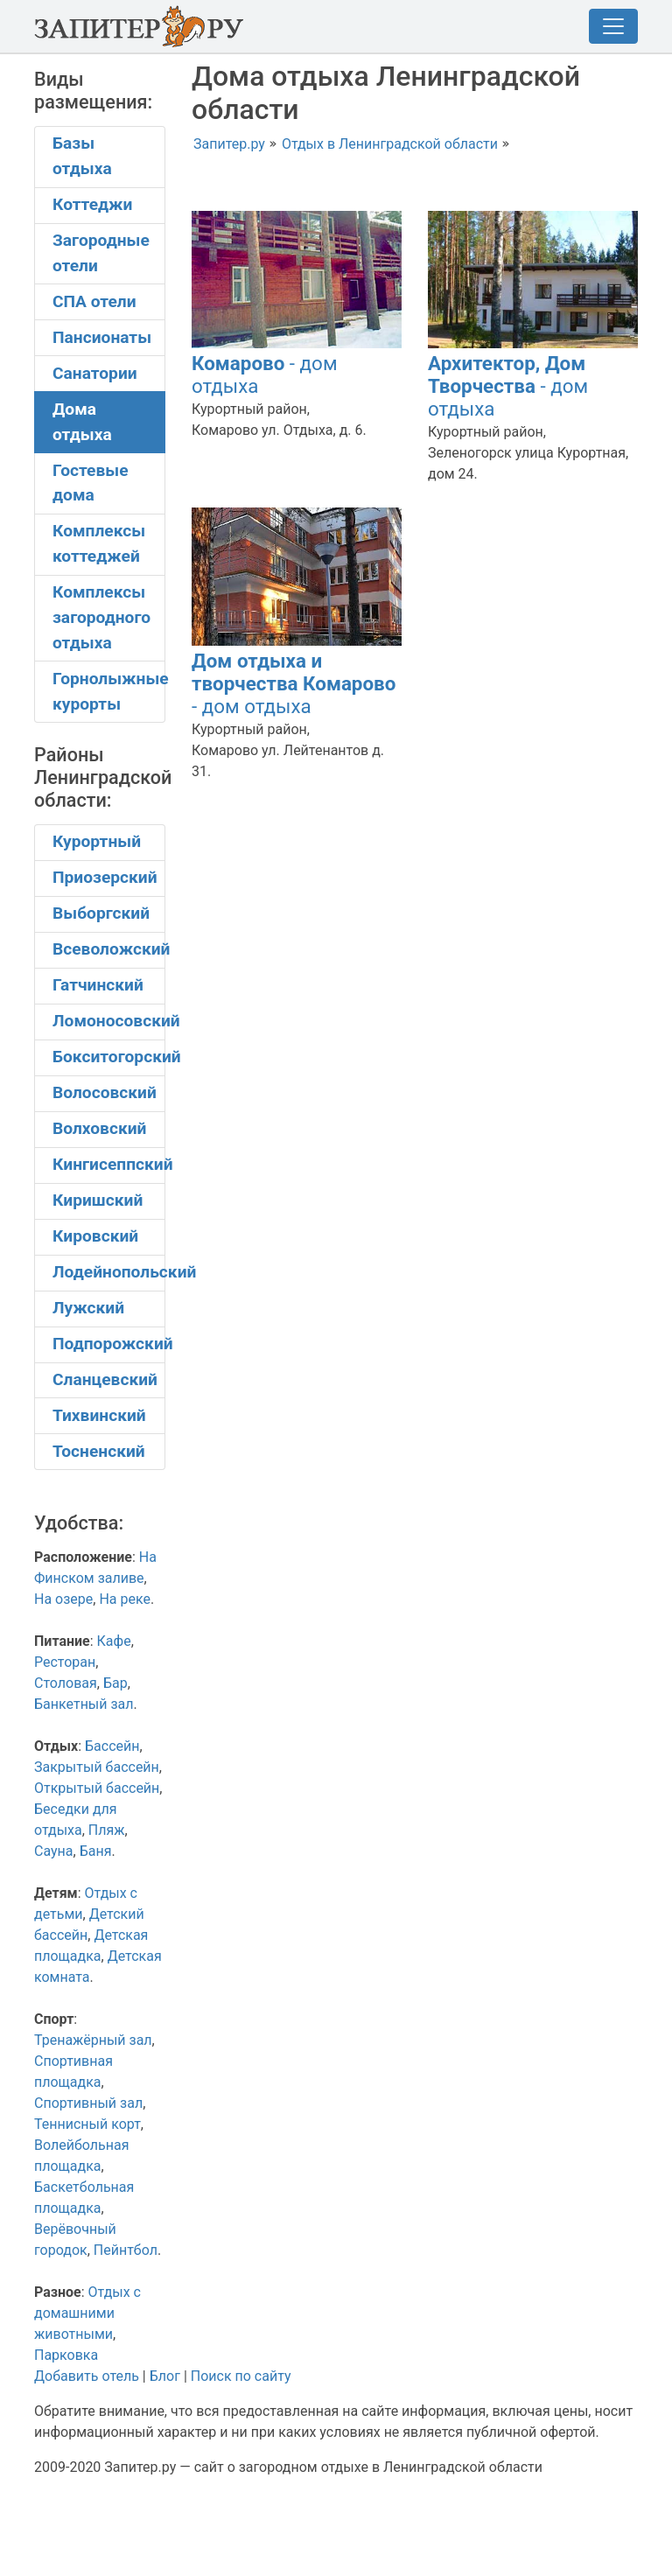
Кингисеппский (108, 1164)
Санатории (94, 373)
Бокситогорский (108, 1056)
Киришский (97, 1200)
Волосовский (104, 1092)
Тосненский (98, 1451)
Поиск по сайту (241, 2376)
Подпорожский (108, 1344)
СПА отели (94, 301)
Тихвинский (99, 1415)
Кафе (114, 1641)
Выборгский (101, 913)
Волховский (99, 1128)
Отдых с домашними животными (87, 2313)
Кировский (95, 1236)
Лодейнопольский (108, 1272)
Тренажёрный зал (93, 2040)
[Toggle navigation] (613, 26)
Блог (165, 2376)
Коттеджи (92, 204)
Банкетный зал (84, 1704)
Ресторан (64, 1662)
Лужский (88, 1308)
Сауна (54, 1851)
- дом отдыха (508, 386)
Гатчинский (98, 985)
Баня (96, 1851)
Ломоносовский (108, 1021)
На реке (124, 1599)
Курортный (96, 841)
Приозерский (105, 877)
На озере (63, 1599)
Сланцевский (105, 1379)
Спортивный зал (88, 2103)
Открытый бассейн (96, 1788)
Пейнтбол (126, 2250)
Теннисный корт (87, 2124)
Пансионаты (101, 337)
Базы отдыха (82, 155)
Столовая (65, 1683)
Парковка (66, 2355)
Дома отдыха (82, 421)
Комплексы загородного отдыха (101, 617)
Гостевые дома (90, 483)
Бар (115, 1683)
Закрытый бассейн (96, 1767)
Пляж (106, 1830)
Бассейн (112, 1746)
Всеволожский (108, 949)
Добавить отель (86, 2376)
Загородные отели (101, 253)
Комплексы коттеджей (98, 543)
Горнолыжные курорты (108, 691)
